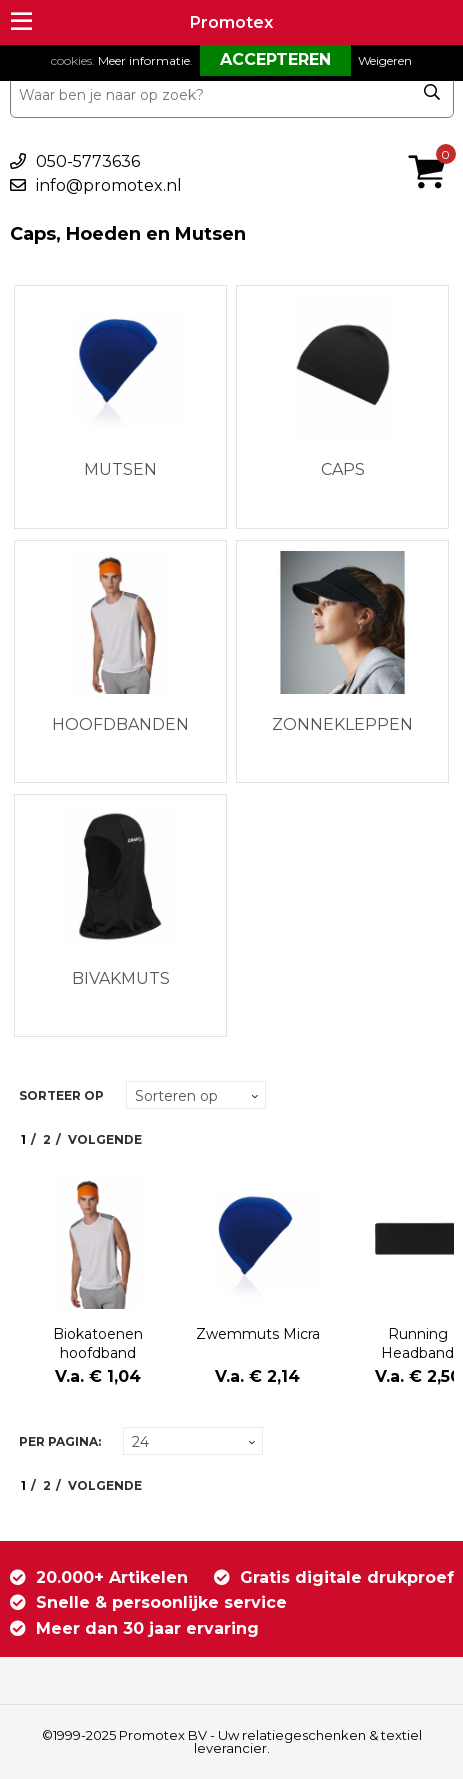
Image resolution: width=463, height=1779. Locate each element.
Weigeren (385, 60)
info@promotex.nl (109, 185)
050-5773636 (88, 161)
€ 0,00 (432, 145)
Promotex (231, 22)
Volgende (105, 1139)
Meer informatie (144, 60)
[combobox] (232, 95)
